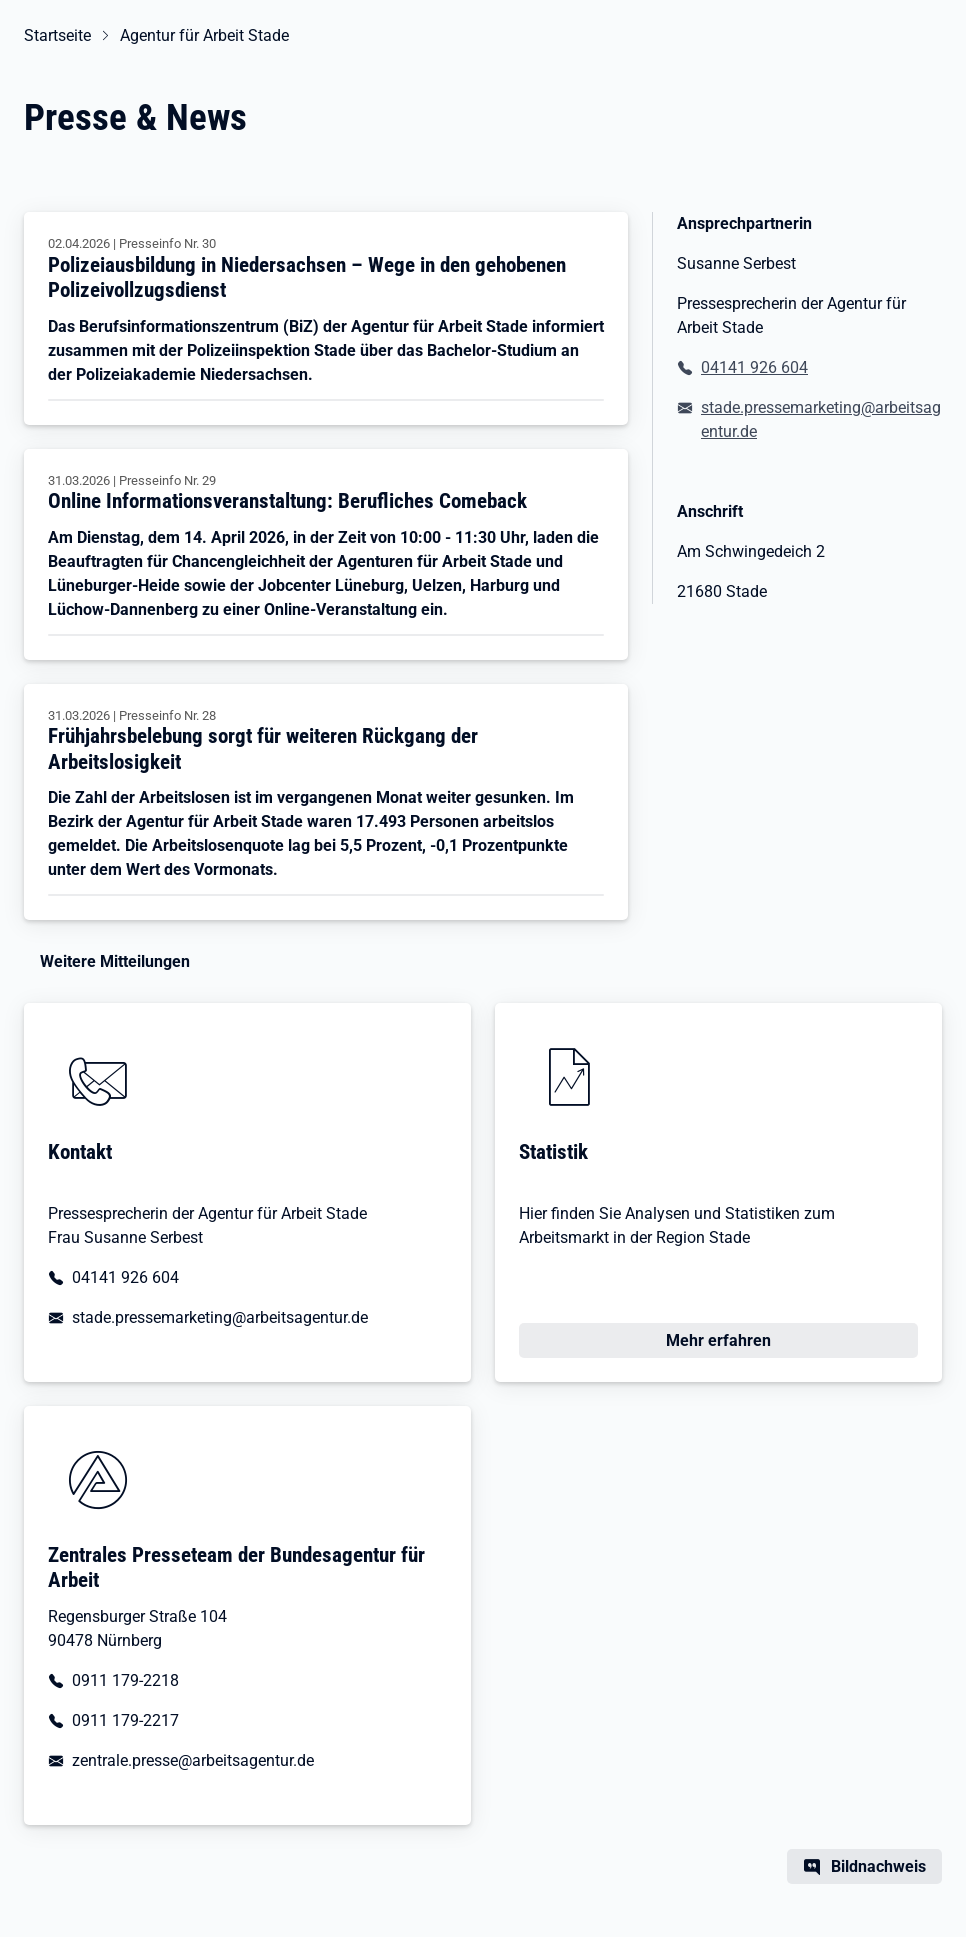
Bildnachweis (878, 1866)
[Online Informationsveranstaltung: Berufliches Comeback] (326, 554)
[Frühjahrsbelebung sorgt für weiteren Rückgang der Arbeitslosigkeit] (326, 802)
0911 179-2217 (125, 1720)
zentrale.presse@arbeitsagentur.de (193, 1760)
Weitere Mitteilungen (115, 961)
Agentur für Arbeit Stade (204, 35)
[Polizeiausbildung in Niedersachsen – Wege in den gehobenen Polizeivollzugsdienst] (326, 318)
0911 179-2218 (125, 1680)
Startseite (57, 35)
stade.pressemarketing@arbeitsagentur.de (821, 419)
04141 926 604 (754, 367)
